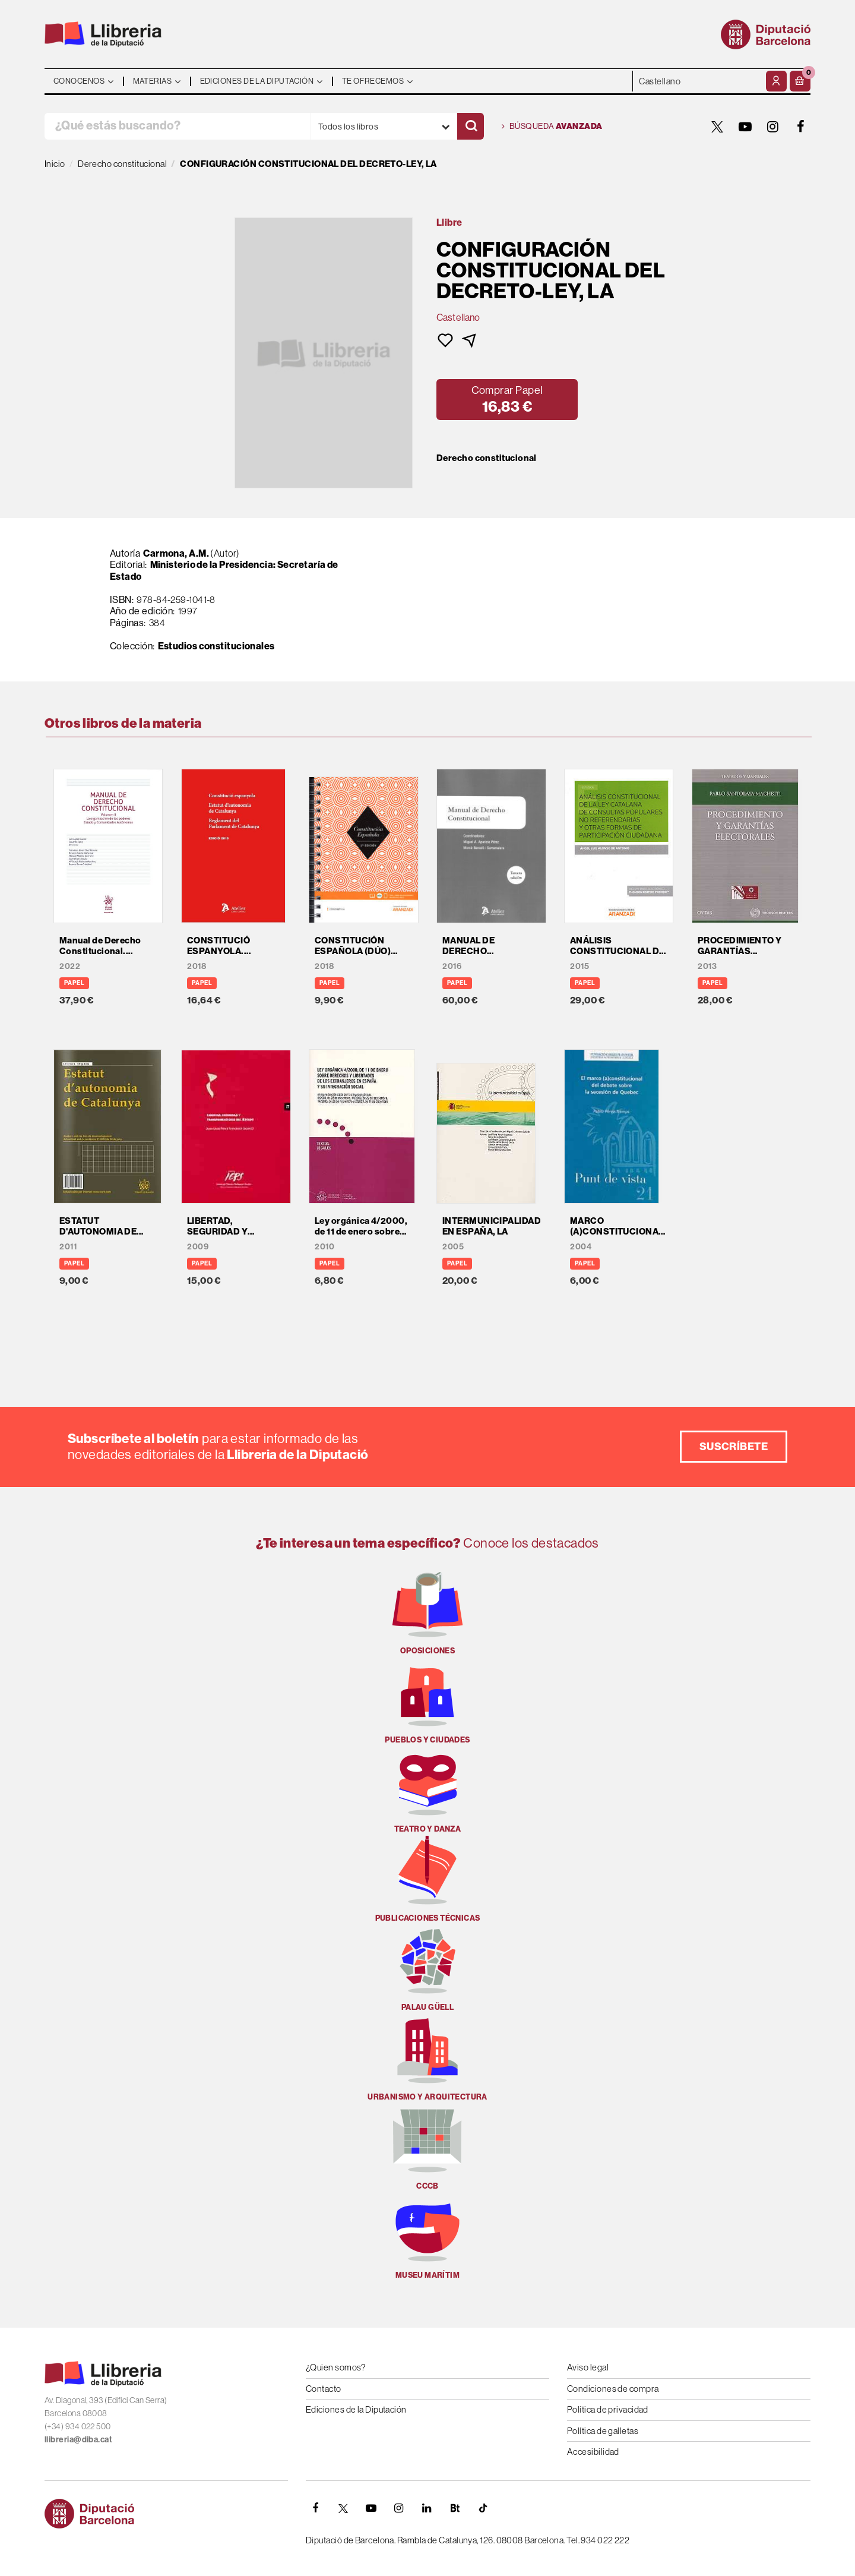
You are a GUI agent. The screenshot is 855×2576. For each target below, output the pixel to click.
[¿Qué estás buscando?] (178, 126)
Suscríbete (733, 1446)
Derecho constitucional (486, 458)
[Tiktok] (482, 2508)
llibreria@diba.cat (78, 2440)
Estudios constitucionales (216, 646)
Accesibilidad (593, 2451)
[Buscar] (470, 126)
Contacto (323, 2389)
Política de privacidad (607, 2409)
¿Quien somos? (336, 2367)
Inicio (55, 164)
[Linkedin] (426, 2508)
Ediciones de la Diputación (356, 2409)
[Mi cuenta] (776, 81)
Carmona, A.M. (176, 553)
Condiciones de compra (612, 2389)
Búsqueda (552, 126)
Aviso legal (588, 2367)
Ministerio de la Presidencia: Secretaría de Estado (224, 570)
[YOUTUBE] (745, 126)
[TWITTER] (717, 126)
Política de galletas (602, 2431)
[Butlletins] (454, 2508)
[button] (800, 81)
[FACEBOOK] (800, 126)
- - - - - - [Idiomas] (698, 81)
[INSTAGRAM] (773, 126)
